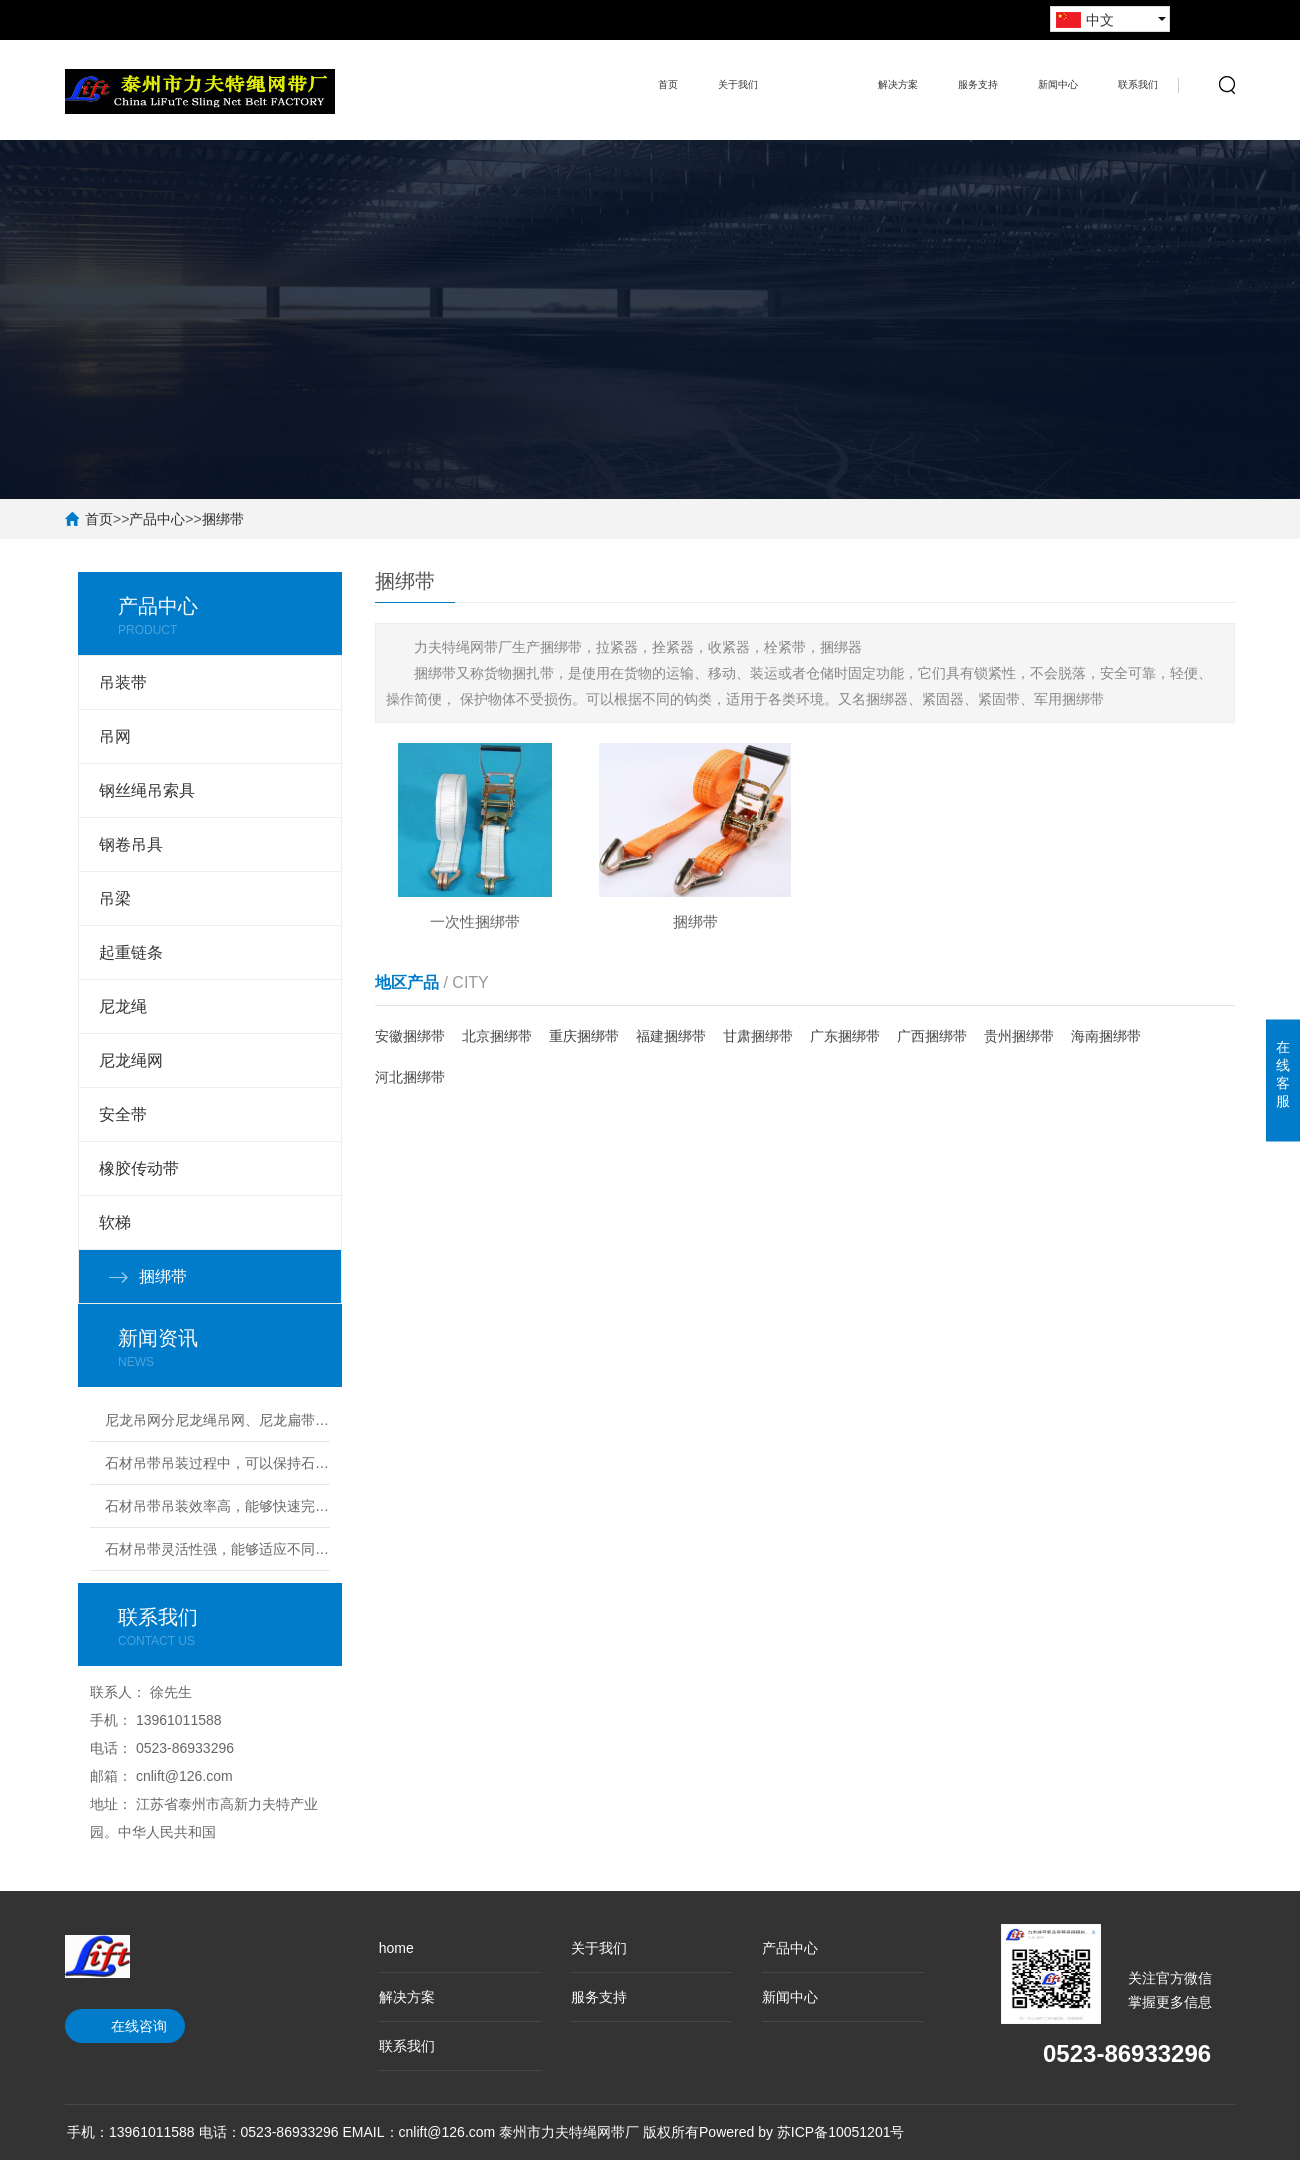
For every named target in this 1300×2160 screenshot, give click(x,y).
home (396, 1948)
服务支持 (978, 84)
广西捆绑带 (932, 1037)
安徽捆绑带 (410, 1037)
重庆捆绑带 (584, 1037)
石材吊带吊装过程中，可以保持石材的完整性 (217, 1463)
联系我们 (1138, 84)
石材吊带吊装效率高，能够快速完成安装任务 (217, 1506)
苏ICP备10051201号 (841, 2132)
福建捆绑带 (671, 1037)
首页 (668, 84)
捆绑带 (223, 519)
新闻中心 (1058, 84)
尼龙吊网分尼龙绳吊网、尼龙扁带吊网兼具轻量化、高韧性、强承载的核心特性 (217, 1420)
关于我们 (738, 84)
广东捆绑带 (845, 1037)
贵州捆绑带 (1019, 1037)
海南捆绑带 (1106, 1037)
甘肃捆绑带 (758, 1037)
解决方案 (898, 84)
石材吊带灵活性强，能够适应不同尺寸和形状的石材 (217, 1549)
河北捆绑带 (410, 1078)
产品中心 (818, 71)
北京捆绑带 (497, 1037)
